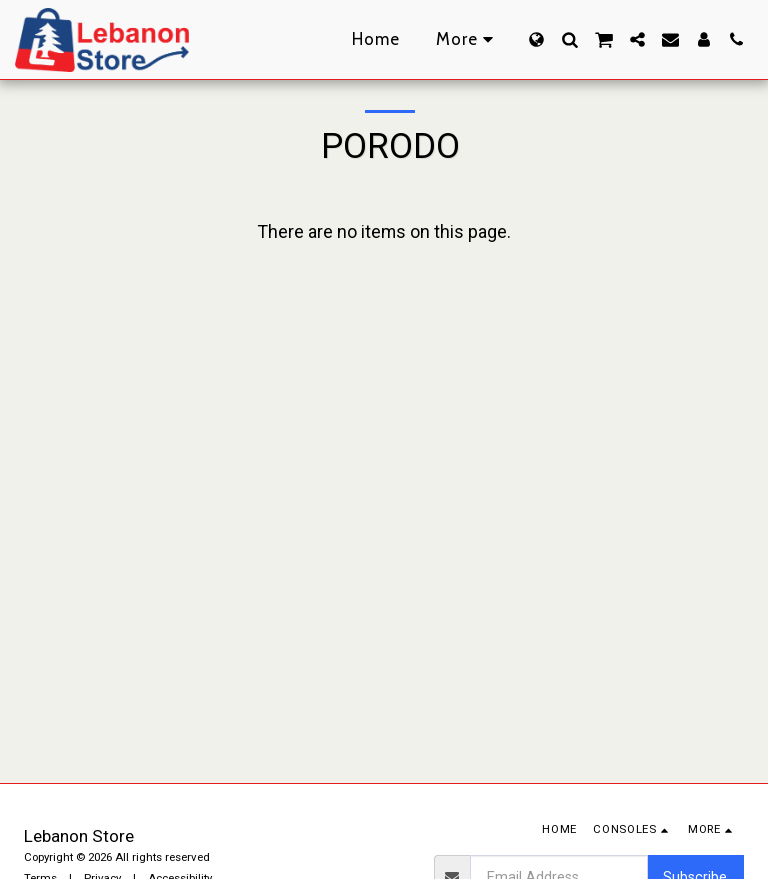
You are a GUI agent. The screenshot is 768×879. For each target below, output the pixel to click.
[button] (569, 39)
